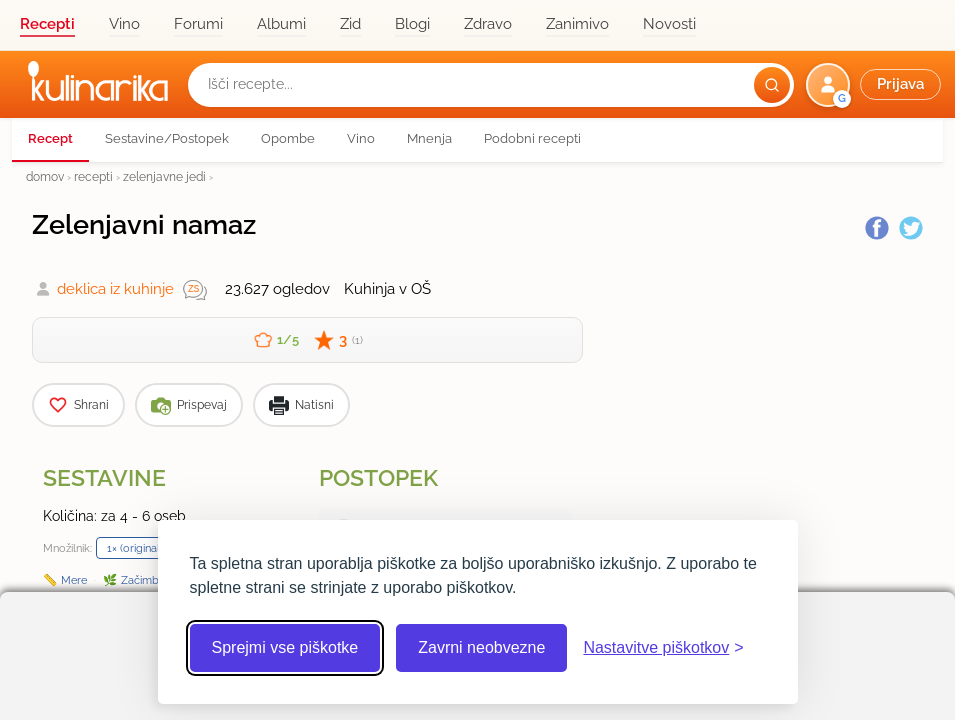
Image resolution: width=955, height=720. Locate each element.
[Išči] (772, 85)
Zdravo (488, 24)
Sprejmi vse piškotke (285, 647)
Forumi (198, 24)
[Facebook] (877, 228)
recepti (93, 176)
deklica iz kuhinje (115, 289)
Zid (350, 24)
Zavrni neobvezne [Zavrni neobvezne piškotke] (481, 647)
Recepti (47, 24)
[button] (875, 85)
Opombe (288, 138)
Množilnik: (67, 548)
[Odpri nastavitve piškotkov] (663, 648)
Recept (50, 138)
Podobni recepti (532, 138)
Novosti (669, 24)
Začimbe (143, 580)
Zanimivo (577, 24)
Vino (124, 24)
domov (45, 176)
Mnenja (429, 138)
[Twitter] (911, 228)
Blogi (412, 24)
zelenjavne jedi (164, 176)
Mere (74, 580)
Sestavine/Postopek (167, 138)
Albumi (281, 24)
